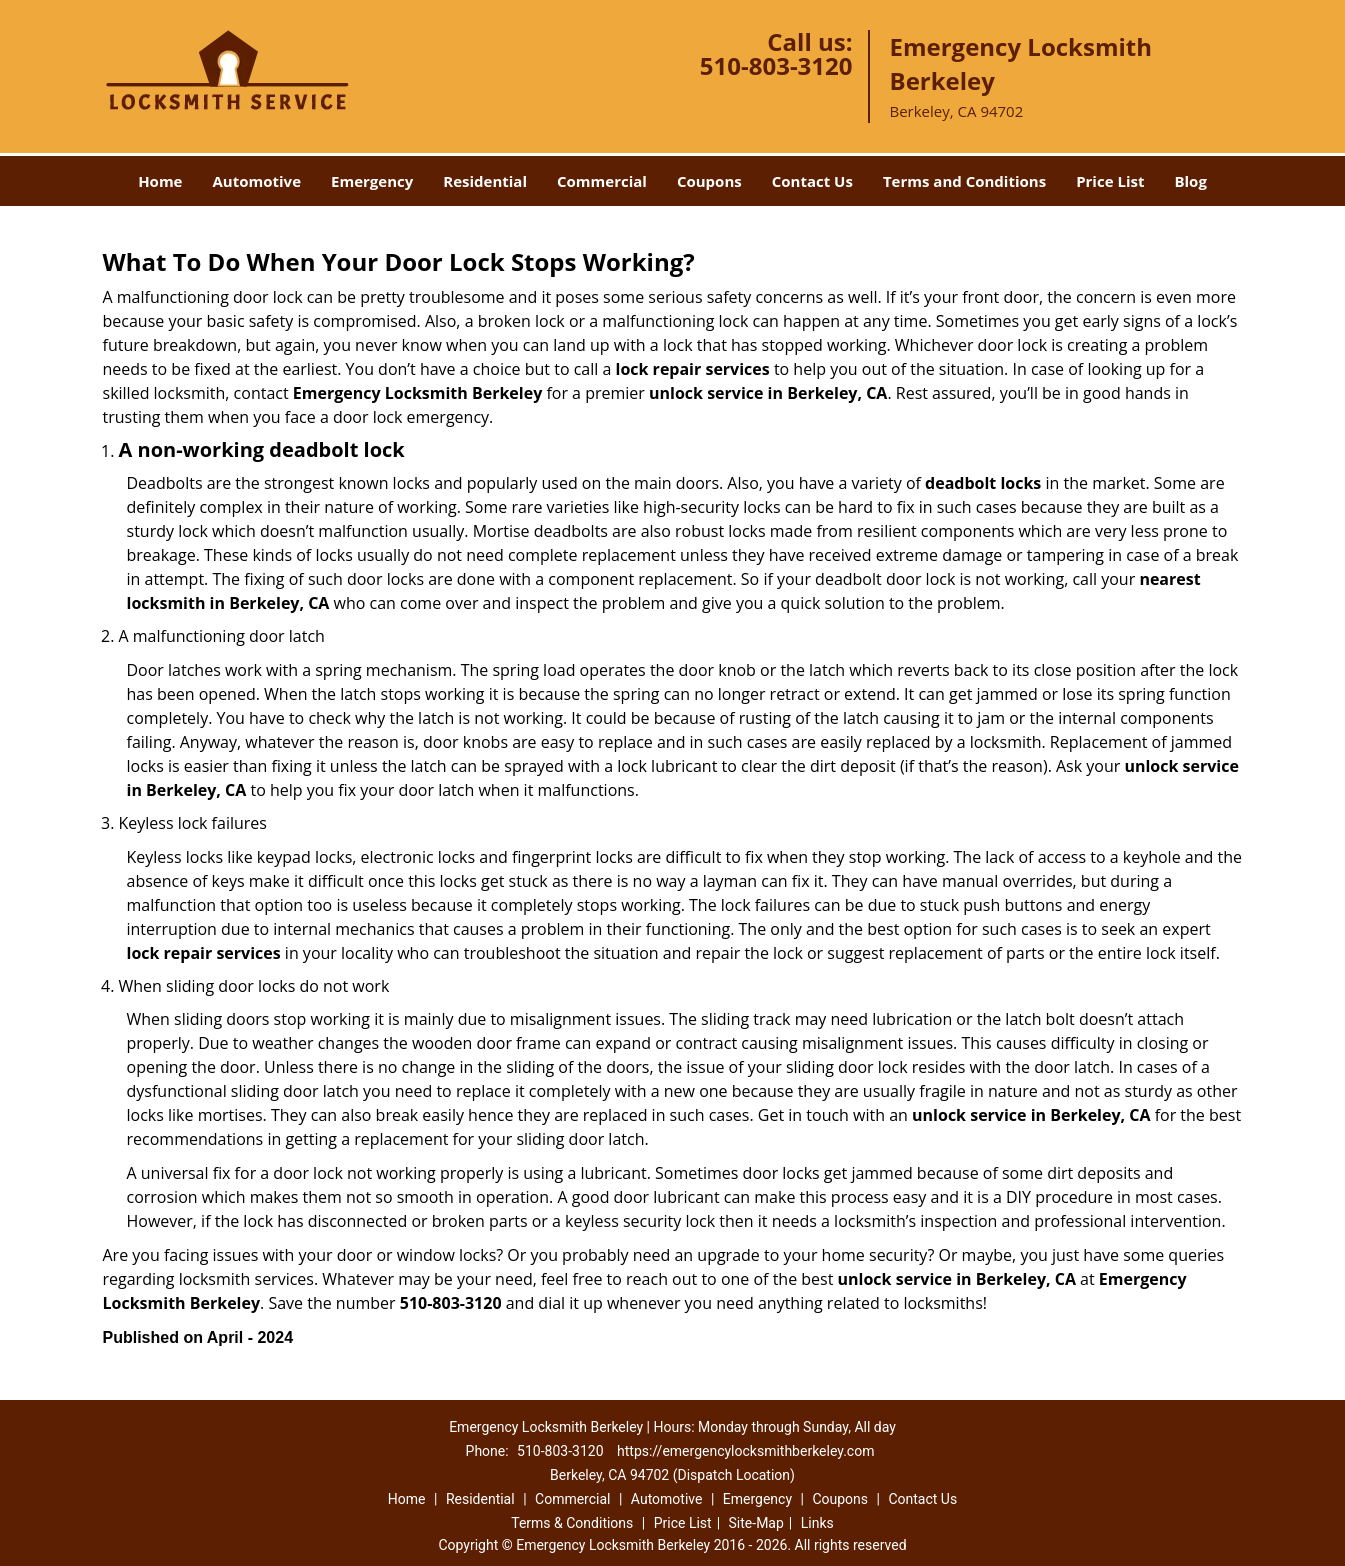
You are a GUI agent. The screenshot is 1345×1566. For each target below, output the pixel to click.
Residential (485, 181)
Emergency (372, 181)
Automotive (256, 181)
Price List (1110, 181)
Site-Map (756, 1523)
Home (160, 181)
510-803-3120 (776, 65)
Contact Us (812, 181)
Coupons (709, 181)
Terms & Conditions (572, 1523)
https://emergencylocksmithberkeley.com (745, 1451)
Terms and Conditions (964, 181)
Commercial (602, 181)
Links (817, 1523)
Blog (1190, 181)
